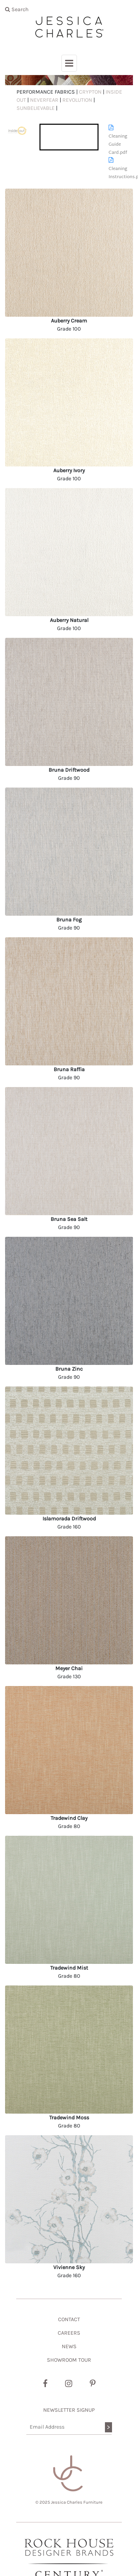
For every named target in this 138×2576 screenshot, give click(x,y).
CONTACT (69, 2319)
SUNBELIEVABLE (36, 108)
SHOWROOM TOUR (69, 2360)
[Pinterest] (92, 2383)
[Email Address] (69, 2427)
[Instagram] (68, 2383)
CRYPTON (90, 92)
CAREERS (69, 2333)
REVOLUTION (77, 100)
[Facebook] (45, 2383)
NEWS (69, 2346)
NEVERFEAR (44, 100)
